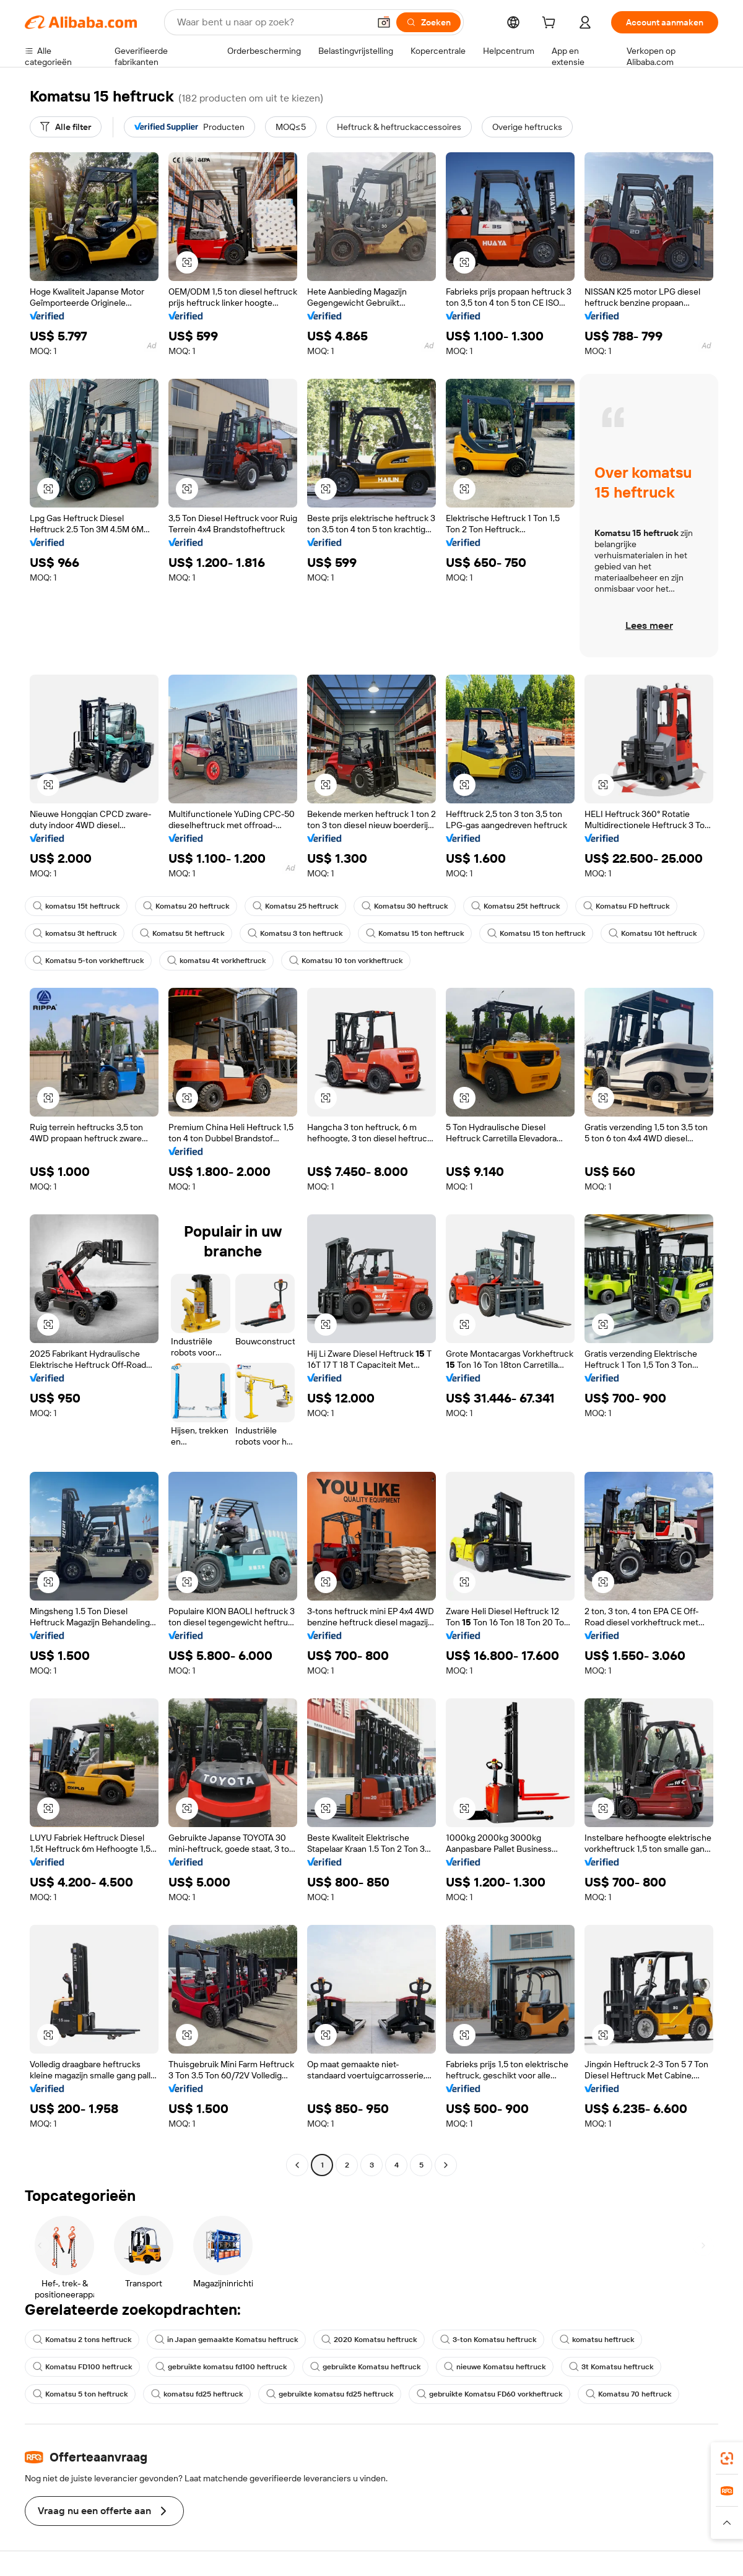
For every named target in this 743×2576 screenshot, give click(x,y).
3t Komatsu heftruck (611, 2367)
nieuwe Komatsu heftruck (494, 2367)
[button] (383, 22)
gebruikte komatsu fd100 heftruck (221, 2367)
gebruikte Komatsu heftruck (365, 2367)
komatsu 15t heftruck (76, 906)
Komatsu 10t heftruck (653, 933)
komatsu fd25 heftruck (197, 2394)
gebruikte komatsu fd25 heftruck (329, 2394)
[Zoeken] (428, 22)
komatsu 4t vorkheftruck (216, 961)
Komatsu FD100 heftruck (82, 2367)
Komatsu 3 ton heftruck (295, 933)
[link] (727, 2458)
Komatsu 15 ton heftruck (415, 933)
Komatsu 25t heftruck (515, 906)
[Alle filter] (66, 126)
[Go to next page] (446, 2165)
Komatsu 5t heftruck (182, 933)
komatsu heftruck (597, 2340)
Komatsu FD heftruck (626, 906)
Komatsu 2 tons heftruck (82, 2340)
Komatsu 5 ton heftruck (80, 2394)
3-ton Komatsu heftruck (488, 2340)
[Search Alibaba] (272, 22)
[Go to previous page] (297, 2165)
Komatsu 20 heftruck (186, 906)
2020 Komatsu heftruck (369, 2340)
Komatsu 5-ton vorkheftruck (88, 961)
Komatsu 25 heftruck (295, 906)
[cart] (551, 24)
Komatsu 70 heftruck (628, 2394)
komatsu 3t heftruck (74, 933)
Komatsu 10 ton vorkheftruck (345, 961)
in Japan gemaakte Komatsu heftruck (226, 2340)
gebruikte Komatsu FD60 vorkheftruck (489, 2394)
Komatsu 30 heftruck (405, 906)
